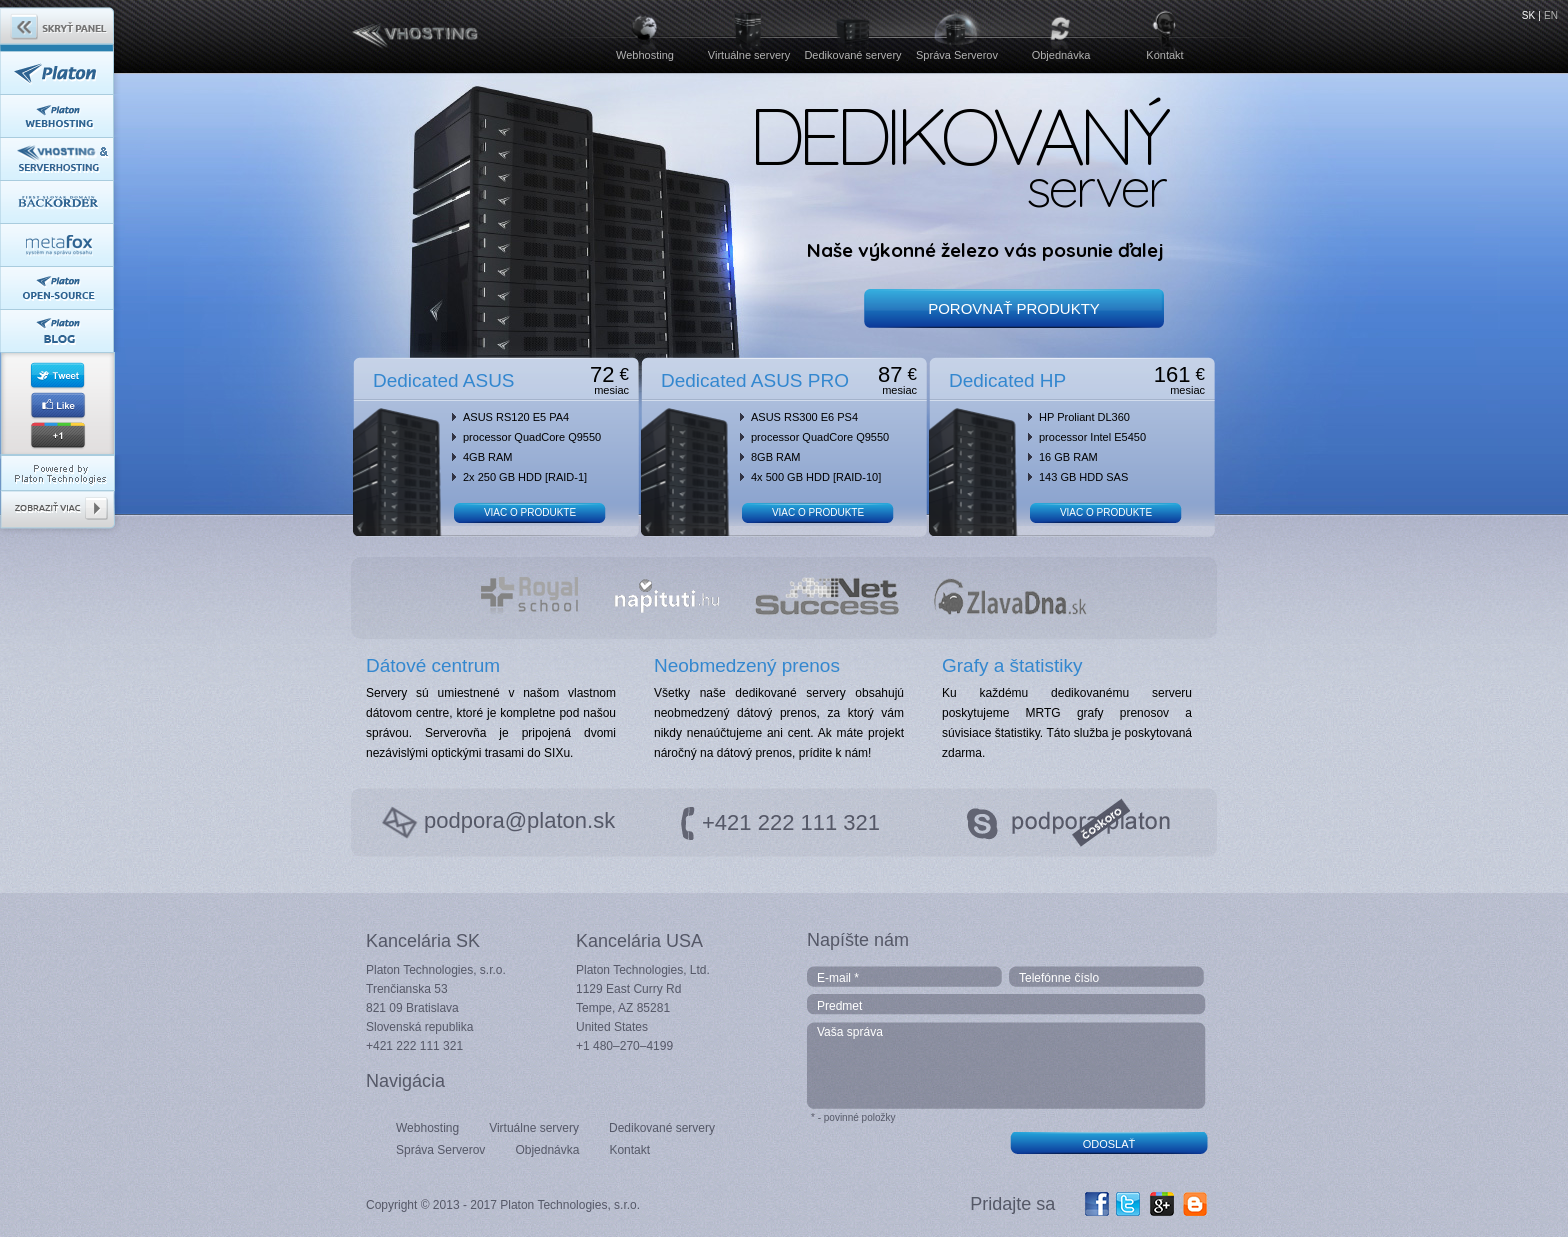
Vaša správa (1007, 1066)
